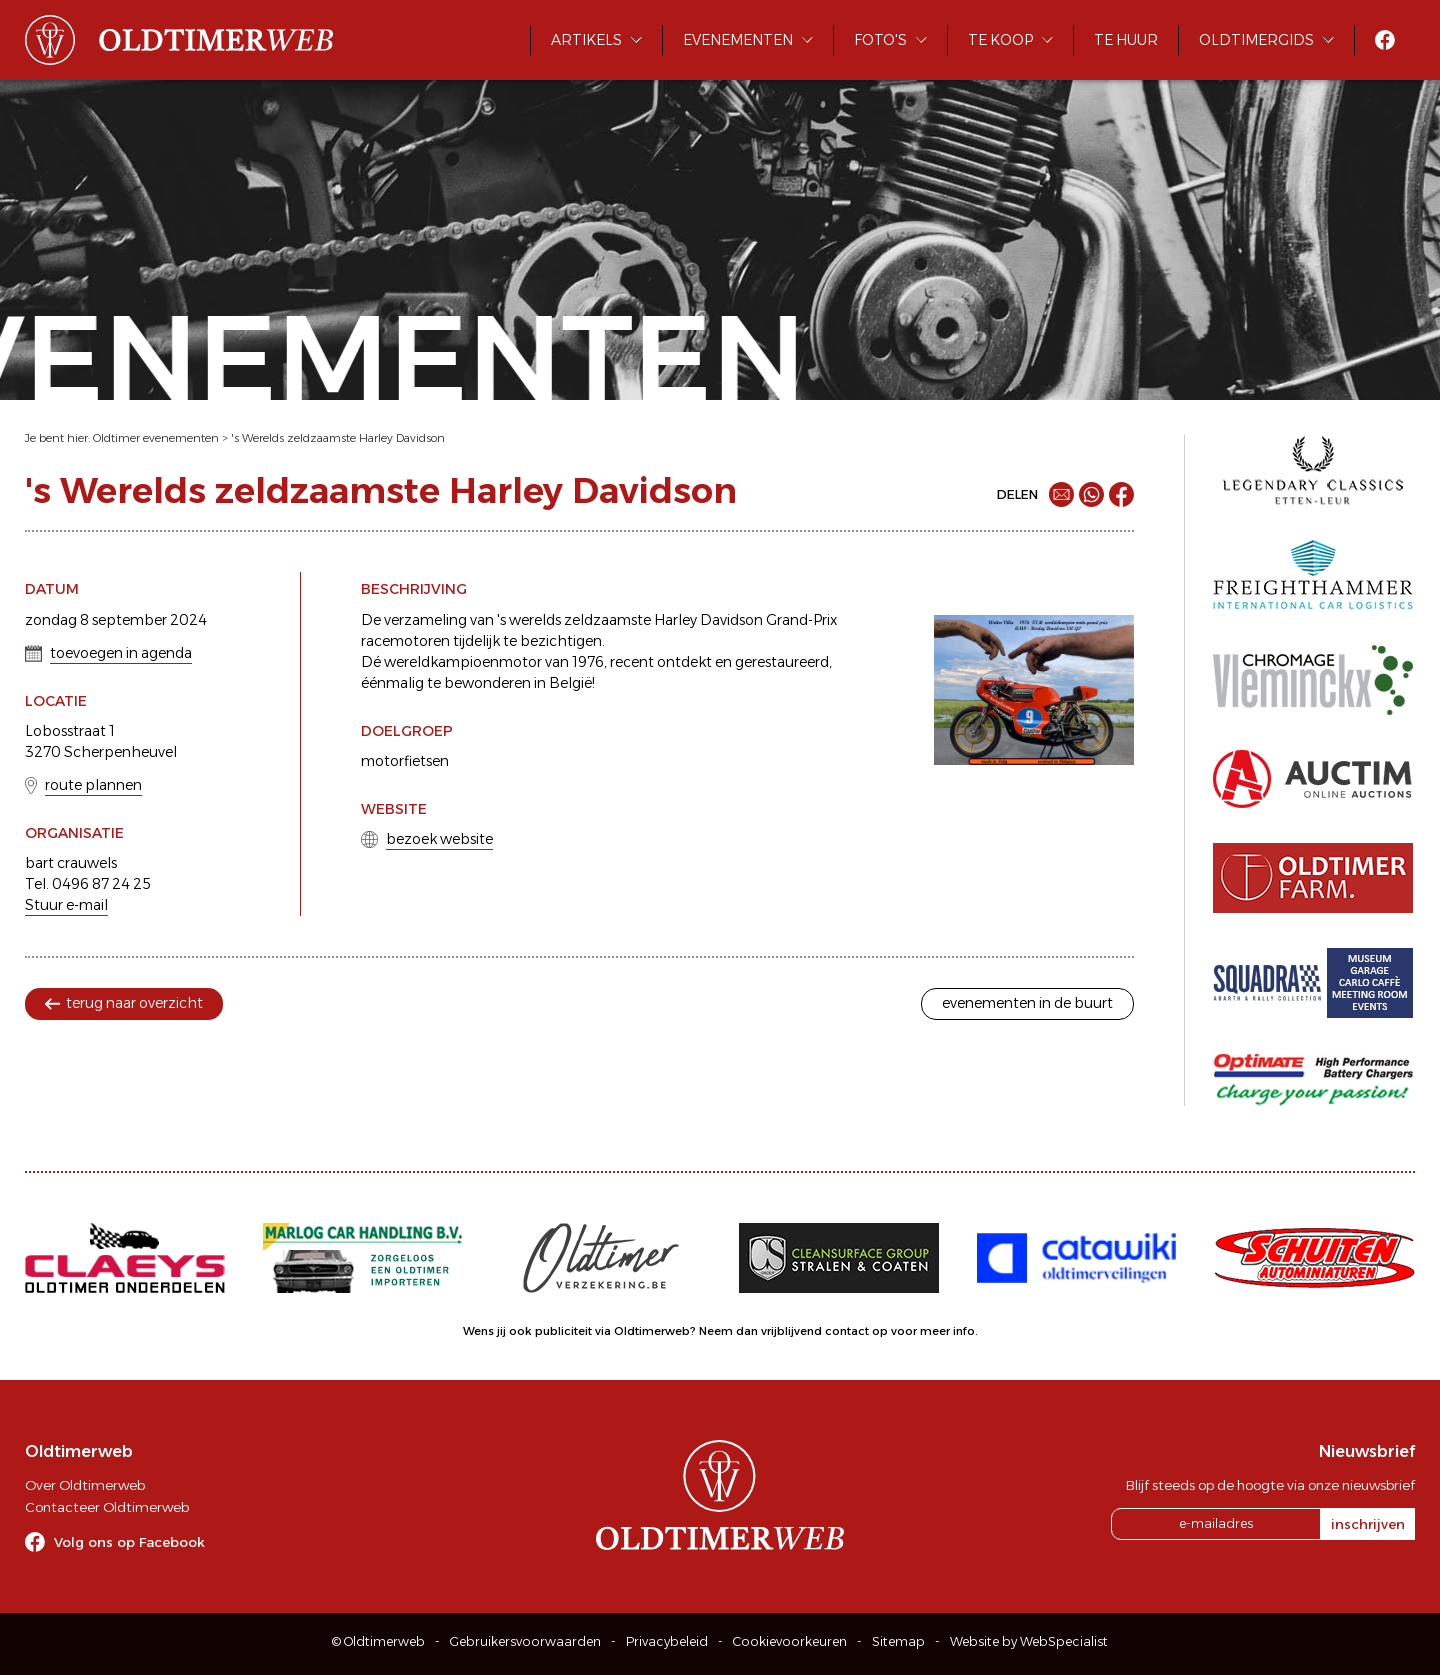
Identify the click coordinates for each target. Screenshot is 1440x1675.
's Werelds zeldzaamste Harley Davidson (338, 438)
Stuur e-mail (66, 905)
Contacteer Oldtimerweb (107, 1507)
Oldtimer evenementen (156, 438)
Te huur (1126, 40)
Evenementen (738, 40)
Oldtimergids (1256, 40)
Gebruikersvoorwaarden (525, 1641)
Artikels (586, 40)
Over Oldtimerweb (85, 1485)
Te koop (1000, 40)
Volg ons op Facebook (129, 1542)
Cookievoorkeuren (790, 1641)
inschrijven (1368, 1524)
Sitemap (898, 1641)
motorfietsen (405, 761)
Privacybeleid (667, 1641)
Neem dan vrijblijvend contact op (793, 1331)
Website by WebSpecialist (1029, 1641)
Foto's (880, 40)
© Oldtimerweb (378, 1641)
